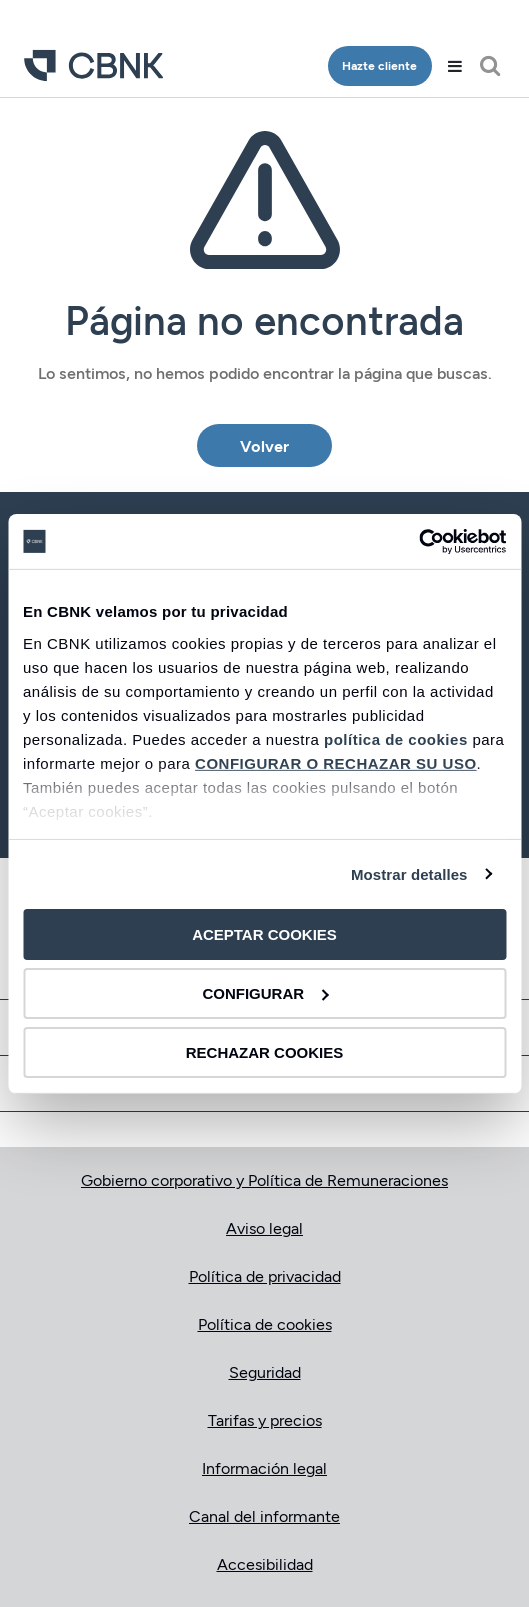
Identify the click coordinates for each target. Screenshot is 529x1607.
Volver (264, 445)
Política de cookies (265, 1323)
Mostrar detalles (409, 873)
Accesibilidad (265, 1563)
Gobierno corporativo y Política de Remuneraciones (264, 1179)
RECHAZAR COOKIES (265, 1051)
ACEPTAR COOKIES (264, 934)
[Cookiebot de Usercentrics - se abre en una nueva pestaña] (418, 541)
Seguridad (265, 1371)
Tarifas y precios (265, 1419)
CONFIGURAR (265, 993)
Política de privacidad (265, 1275)
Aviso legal (264, 1227)
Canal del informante (264, 1515)
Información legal (264, 1467)
